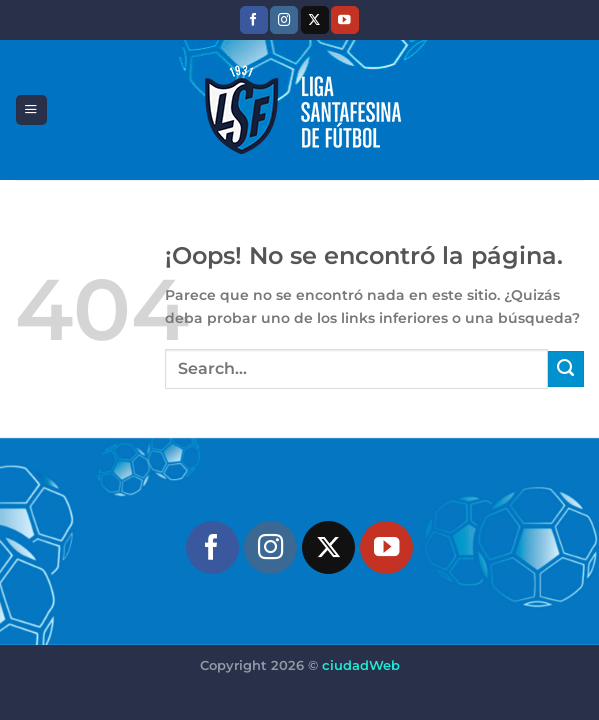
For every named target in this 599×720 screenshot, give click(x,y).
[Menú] (31, 110)
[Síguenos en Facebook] (254, 19)
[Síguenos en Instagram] (284, 19)
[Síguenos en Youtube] (345, 19)
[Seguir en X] (315, 19)
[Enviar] (566, 369)
